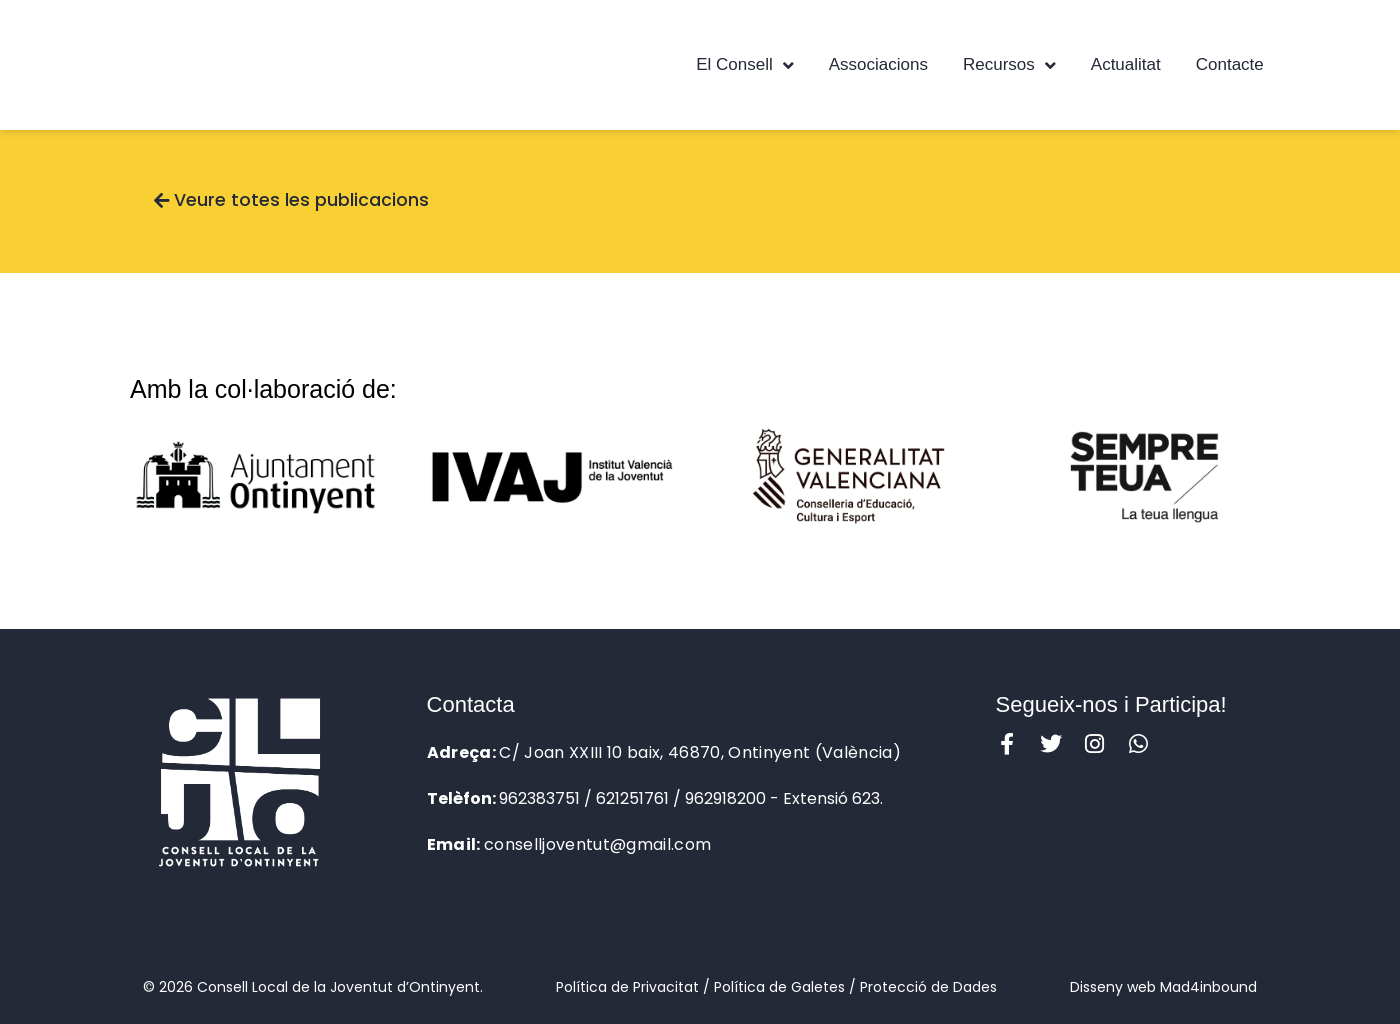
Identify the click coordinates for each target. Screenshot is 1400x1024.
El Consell (745, 65)
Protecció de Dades (928, 987)
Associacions (878, 64)
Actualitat (1126, 64)
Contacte (1230, 64)
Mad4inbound (1208, 987)
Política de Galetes (779, 987)
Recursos (1009, 65)
